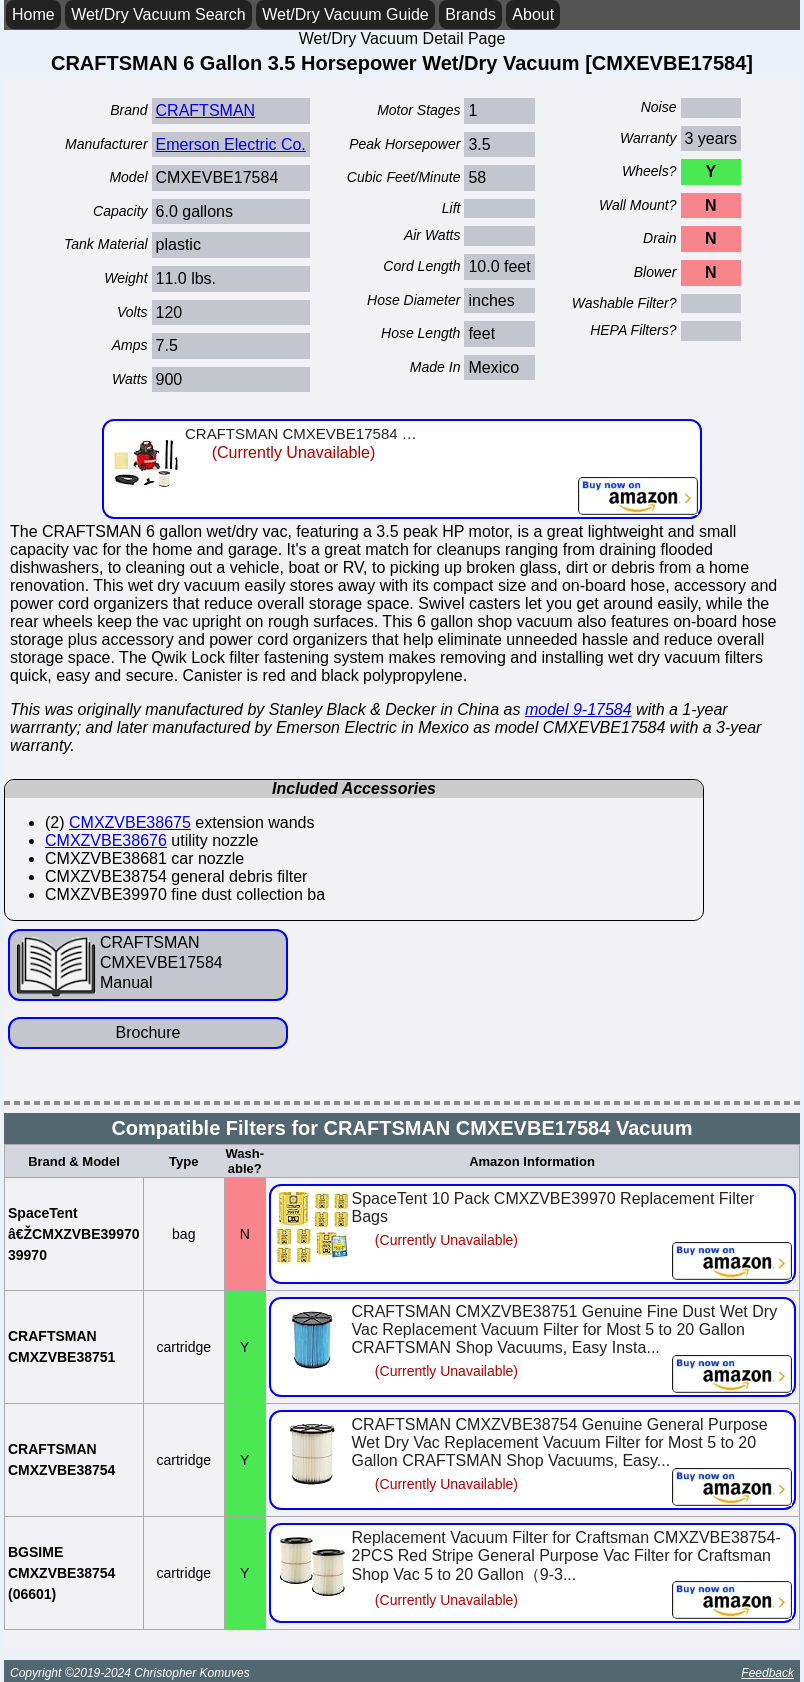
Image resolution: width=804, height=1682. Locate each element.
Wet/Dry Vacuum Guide (345, 14)
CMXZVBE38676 (106, 840)
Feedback (767, 1673)
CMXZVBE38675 (130, 822)
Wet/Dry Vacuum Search (158, 14)
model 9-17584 (578, 709)
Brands (470, 14)
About (533, 14)
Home (33, 14)
